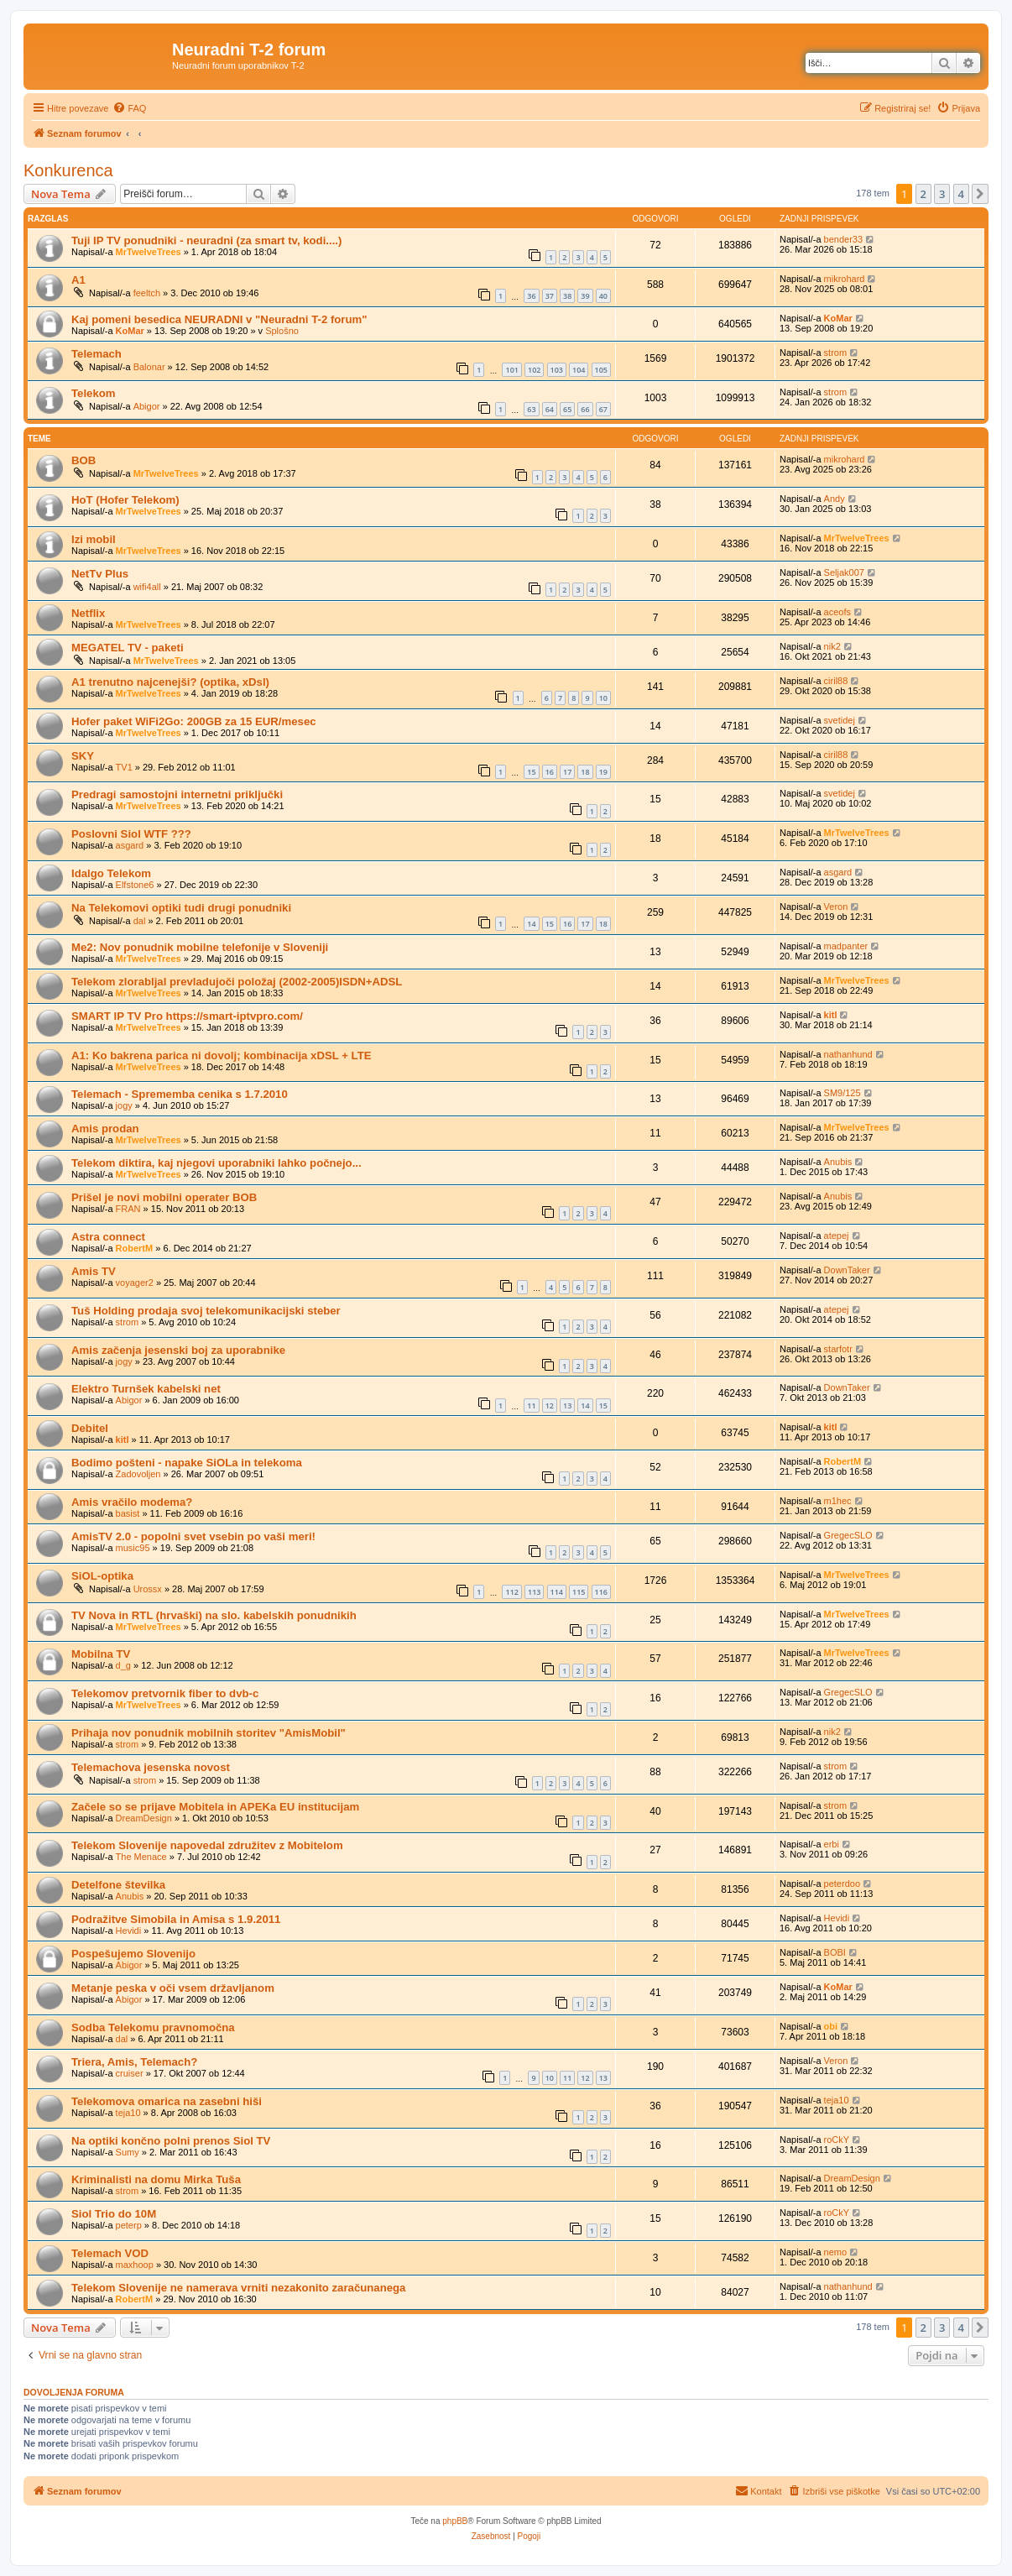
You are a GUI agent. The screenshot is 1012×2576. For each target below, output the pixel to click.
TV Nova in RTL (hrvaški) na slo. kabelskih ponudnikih (214, 1615)
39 (585, 295)
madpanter (846, 946)
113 (534, 1591)
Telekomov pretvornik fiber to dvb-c (164, 1693)
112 (511, 1591)
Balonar (149, 367)
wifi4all (147, 587)
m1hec (838, 1501)
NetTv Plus (99, 573)
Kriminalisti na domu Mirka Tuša (156, 2179)
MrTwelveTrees (148, 252)
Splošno (282, 331)
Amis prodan (105, 1128)
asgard (130, 845)
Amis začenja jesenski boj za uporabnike (178, 1350)
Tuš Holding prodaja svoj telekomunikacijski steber (206, 1310)
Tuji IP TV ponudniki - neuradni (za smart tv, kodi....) (206, 240)
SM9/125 (842, 1093)
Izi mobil (93, 539)
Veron (836, 906)
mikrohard (844, 279)
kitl (830, 1015)
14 (531, 923)
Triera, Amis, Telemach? (134, 2062)
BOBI (835, 1952)
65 (567, 409)
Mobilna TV (100, 1654)
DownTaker (847, 1270)
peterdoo (842, 1883)
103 (556, 369)
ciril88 (836, 681)
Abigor (146, 406)
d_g (123, 1665)
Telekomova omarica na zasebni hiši (166, 2101)
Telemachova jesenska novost (150, 1767)
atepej (836, 1236)
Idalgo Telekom (111, 873)
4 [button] (961, 193)
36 (531, 295)
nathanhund (848, 1054)
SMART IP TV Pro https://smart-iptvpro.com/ (187, 1016)
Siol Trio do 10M (113, 2214)
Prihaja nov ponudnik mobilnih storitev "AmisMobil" (208, 1733)
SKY (82, 756)
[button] (980, 194)
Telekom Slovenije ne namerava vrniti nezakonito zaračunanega (238, 2287)
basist (128, 1513)
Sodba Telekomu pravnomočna (153, 2027)
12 (549, 1405)
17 (567, 771)
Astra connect (108, 1237)
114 (556, 1591)
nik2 (832, 646)
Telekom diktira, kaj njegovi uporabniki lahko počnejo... (216, 1163)
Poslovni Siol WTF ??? (131, 834)
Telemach (96, 353)
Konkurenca (68, 170)
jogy (124, 1105)
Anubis (838, 1162)
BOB (83, 460)
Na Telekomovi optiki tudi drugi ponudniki (181, 907)
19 (603, 771)
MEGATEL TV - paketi (127, 647)
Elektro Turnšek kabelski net (146, 1388)
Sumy (127, 2152)
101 (511, 369)
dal (139, 921)
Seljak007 (844, 572)
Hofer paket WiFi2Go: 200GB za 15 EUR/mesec (193, 721)
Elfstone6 (135, 885)
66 (585, 409)
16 (549, 771)
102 (534, 369)
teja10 (128, 2113)
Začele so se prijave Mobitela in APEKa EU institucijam (215, 1806)
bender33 (843, 239)
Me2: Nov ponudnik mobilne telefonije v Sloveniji (199, 947)
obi (831, 2026)
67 (603, 409)
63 (531, 409)
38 (567, 295)
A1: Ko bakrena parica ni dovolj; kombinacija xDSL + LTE (221, 1055)
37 (549, 295)
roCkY (837, 2139)
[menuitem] (129, 108)
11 (531, 1405)
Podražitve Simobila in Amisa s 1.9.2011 (175, 1919)
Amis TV (93, 1271)
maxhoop (135, 2265)
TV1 (124, 767)
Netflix (88, 613)
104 (578, 369)
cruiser (129, 2073)
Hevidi (129, 1930)
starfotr (838, 1349)
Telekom (93, 393)
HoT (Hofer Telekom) (125, 500)
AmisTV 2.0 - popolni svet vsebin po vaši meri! (193, 1536)
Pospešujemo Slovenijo (133, 1953)
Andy (834, 499)
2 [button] (923, 193)
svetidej (839, 720)
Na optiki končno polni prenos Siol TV (170, 2140)
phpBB (454, 2521)
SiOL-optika (102, 1576)
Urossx (147, 1589)
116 (601, 1591)
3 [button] (942, 193)
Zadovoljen (138, 1474)
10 (603, 697)
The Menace (141, 1857)
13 (567, 1405)
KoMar (130, 331)
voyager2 (135, 1283)
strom (836, 352)
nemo (836, 2252)
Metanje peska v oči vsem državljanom (172, 1988)
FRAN (128, 1209)
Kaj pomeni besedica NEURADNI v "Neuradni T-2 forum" (219, 319)
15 (531, 771)
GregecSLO (848, 1535)
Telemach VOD (110, 2253)
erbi (831, 1844)
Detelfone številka (118, 1884)
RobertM (135, 1248)
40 (603, 295)
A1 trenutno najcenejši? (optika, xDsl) (170, 682)
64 (549, 409)
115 (578, 1591)
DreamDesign (144, 1818)
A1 (78, 280)
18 (585, 771)
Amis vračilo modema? (131, 1502)
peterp (129, 2225)
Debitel (89, 1428)
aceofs (837, 612)
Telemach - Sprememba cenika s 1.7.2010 (179, 1094)
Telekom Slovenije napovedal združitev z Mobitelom (207, 1845)
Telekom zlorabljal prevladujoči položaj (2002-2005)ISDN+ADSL (236, 981)
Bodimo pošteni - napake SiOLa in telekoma (186, 1462)
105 (601, 369)
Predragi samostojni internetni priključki (177, 794)
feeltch (146, 293)
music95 (133, 1548)
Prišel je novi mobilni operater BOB (164, 1197)
